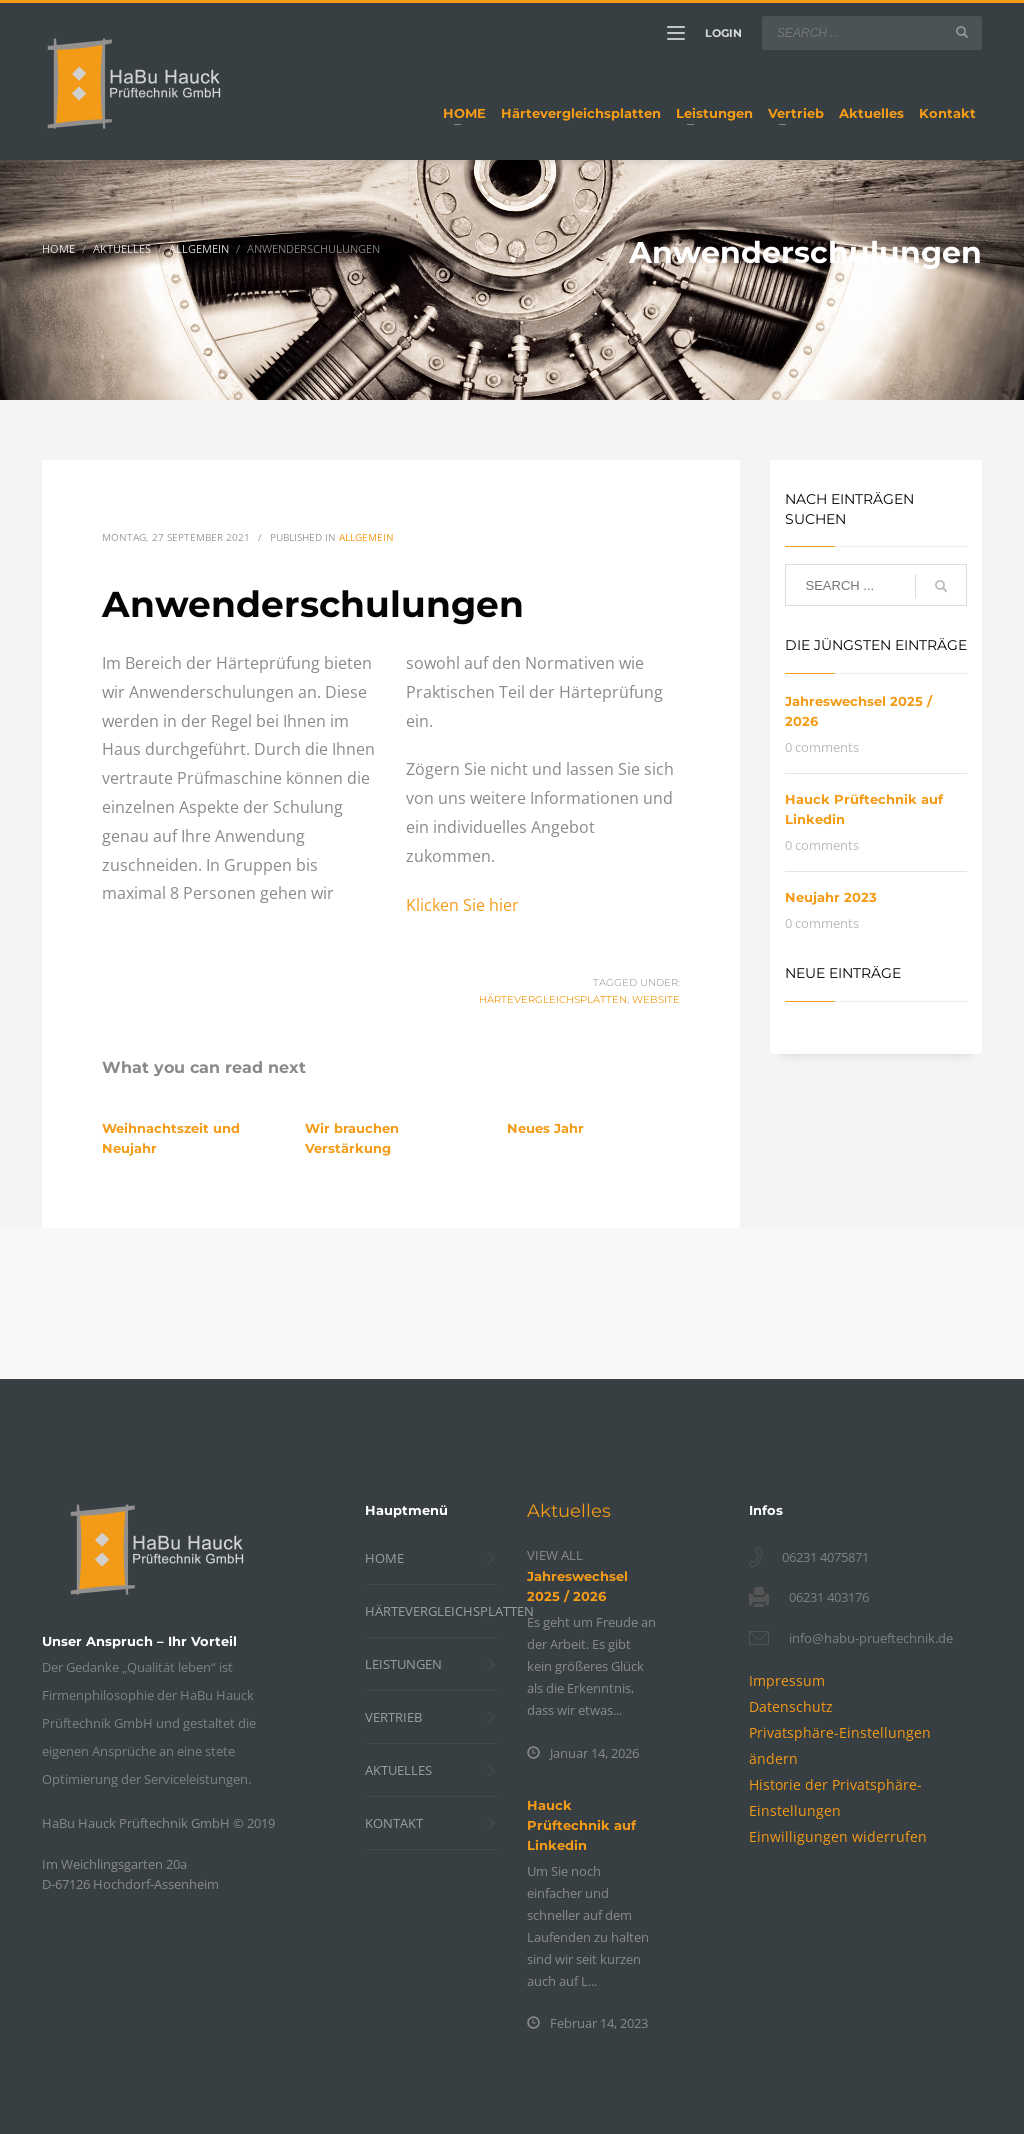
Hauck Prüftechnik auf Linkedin (581, 1825)
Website (656, 999)
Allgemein (366, 537)
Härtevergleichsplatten (553, 999)
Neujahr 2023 (831, 897)
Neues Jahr (545, 1128)
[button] (838, 1836)
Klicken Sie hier (462, 905)
